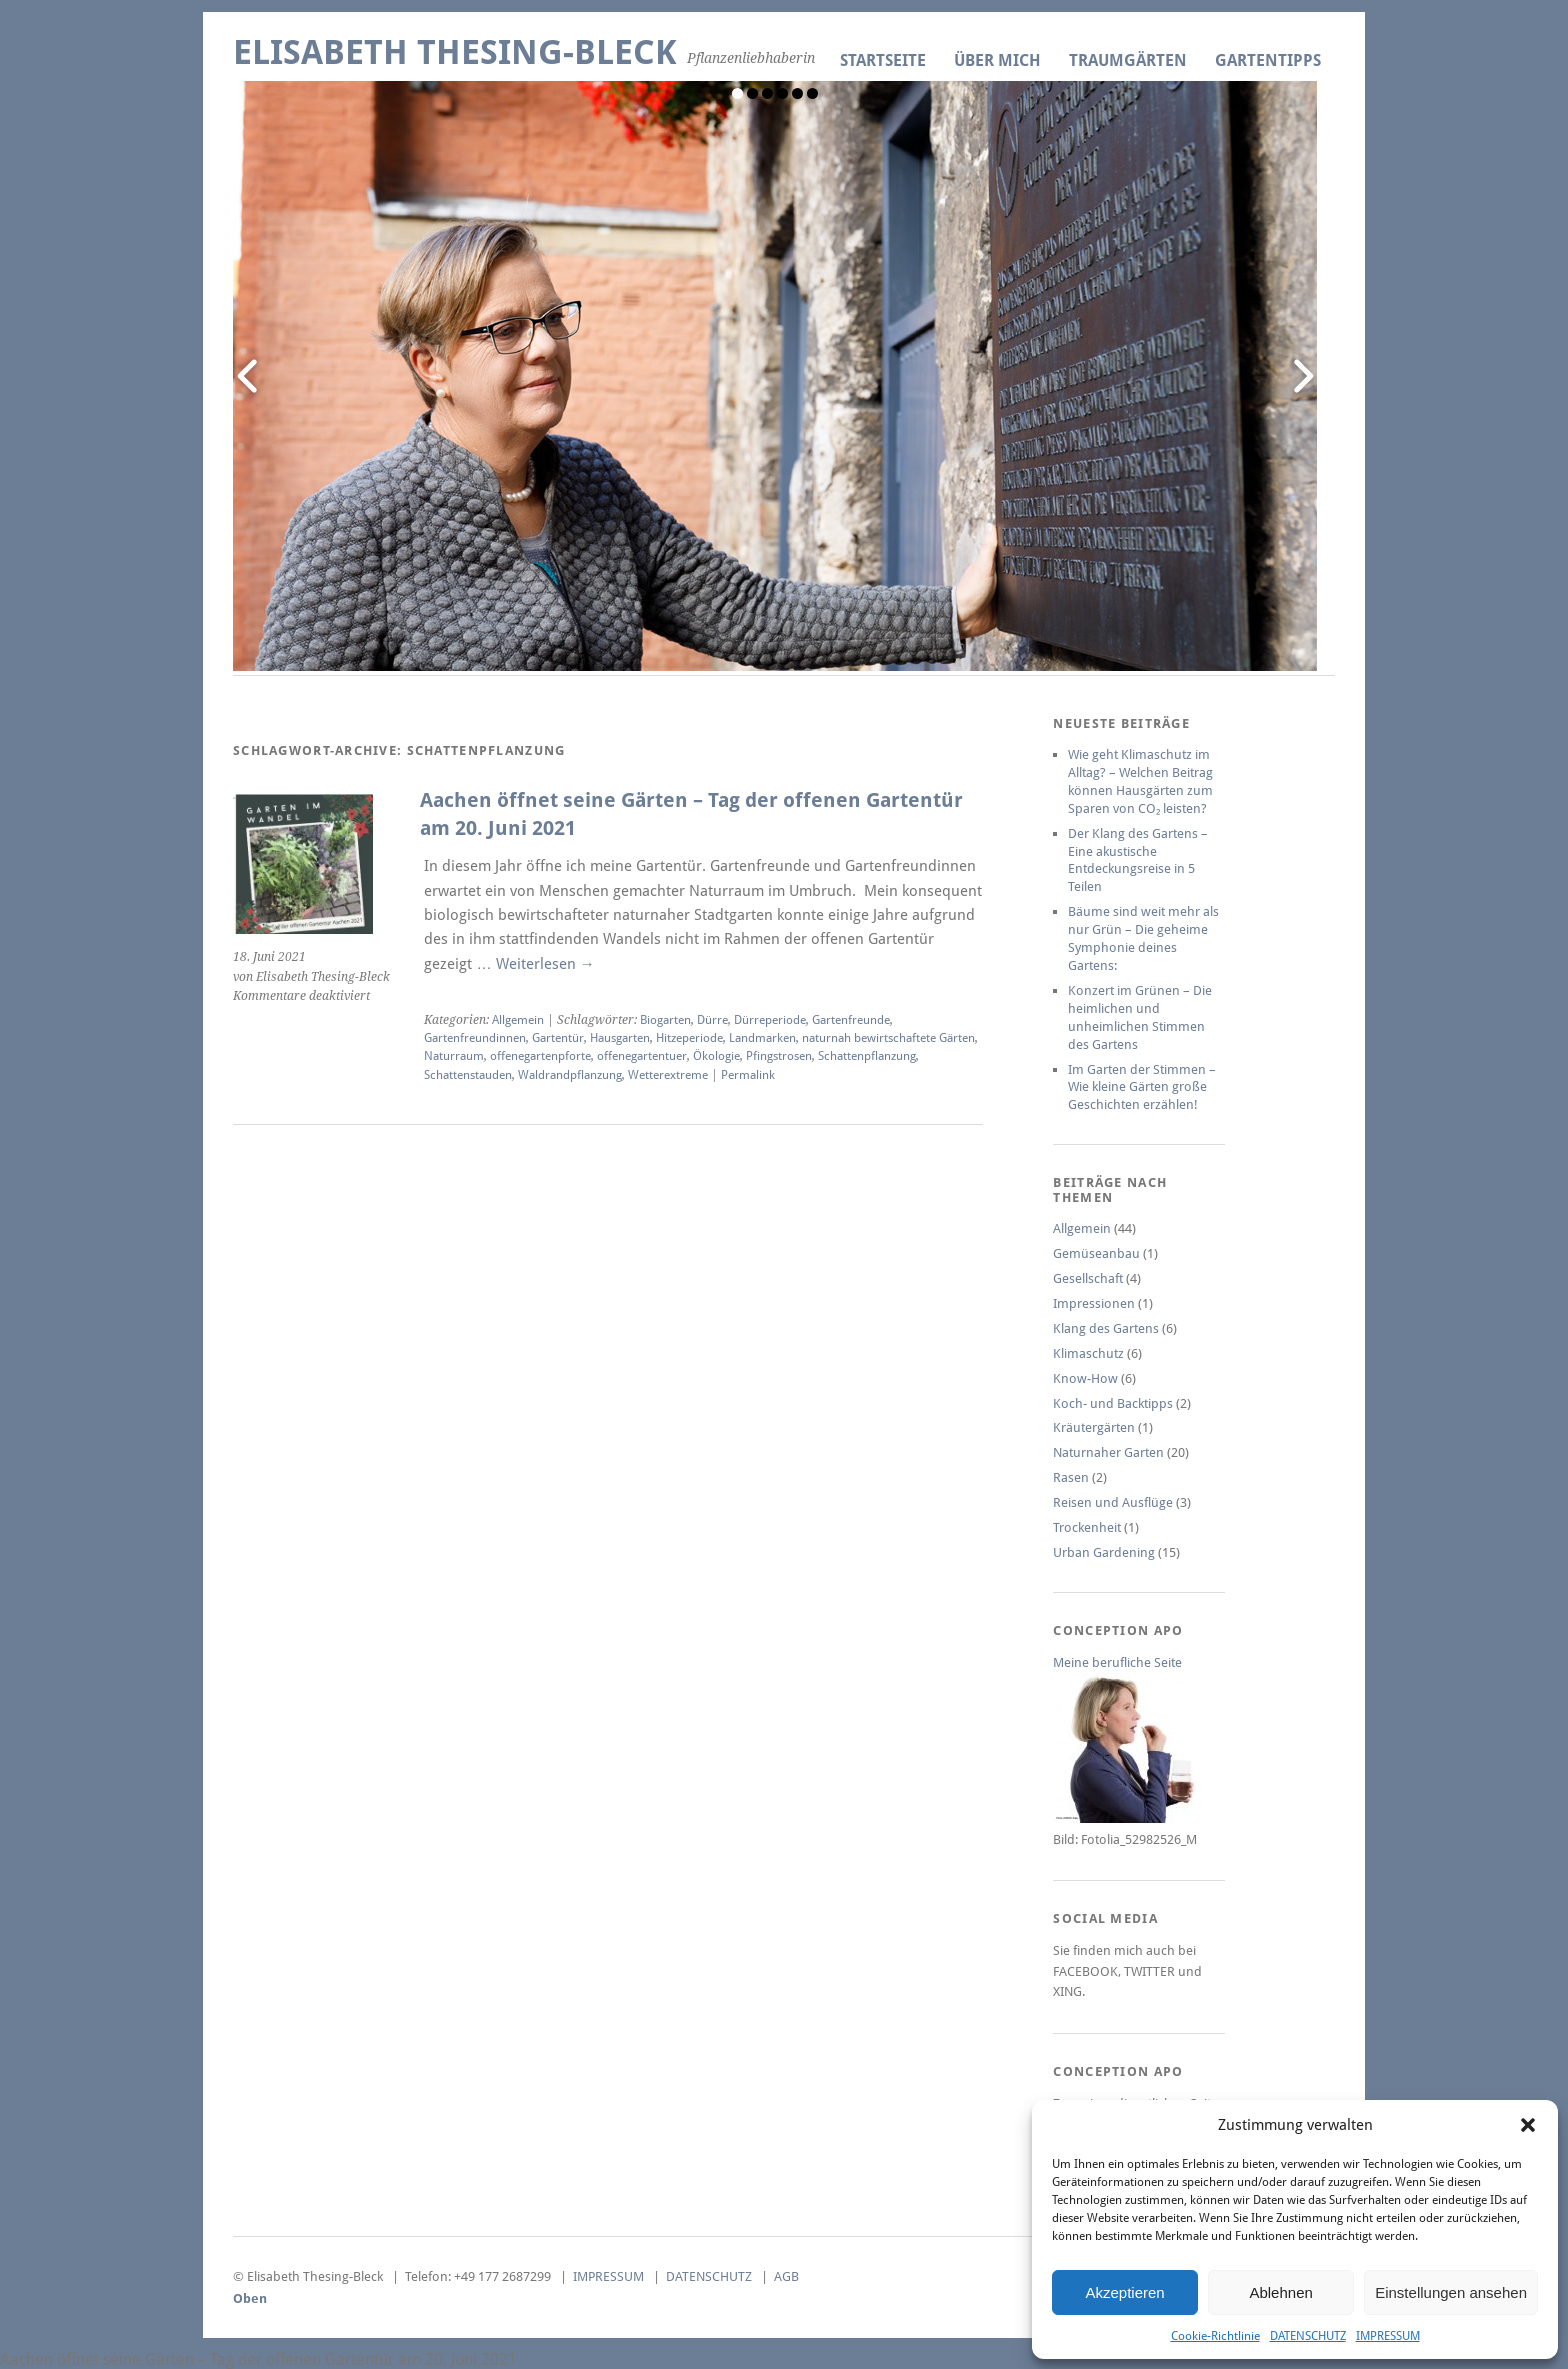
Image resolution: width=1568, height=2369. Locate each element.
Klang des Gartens (1106, 1328)
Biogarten (665, 1020)
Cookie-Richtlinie (1215, 2336)
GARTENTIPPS (1268, 60)
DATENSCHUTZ (1308, 2336)
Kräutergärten (1094, 1427)
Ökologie (716, 1056)
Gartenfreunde (851, 1020)
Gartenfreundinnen (475, 1038)
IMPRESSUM (1388, 2336)
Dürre (712, 1020)
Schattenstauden (468, 1075)
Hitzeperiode (689, 1038)
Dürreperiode (770, 1020)
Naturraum (454, 1056)
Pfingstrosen (779, 1056)
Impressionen (1094, 1303)
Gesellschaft (1088, 1278)
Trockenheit (1087, 1527)
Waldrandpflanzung (570, 1075)
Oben (250, 2298)
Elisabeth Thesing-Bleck (455, 52)
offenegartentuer (642, 1056)
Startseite (883, 60)
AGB (786, 2276)
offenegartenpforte (540, 1056)
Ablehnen (1280, 2292)
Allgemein (518, 1020)
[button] (1528, 2125)
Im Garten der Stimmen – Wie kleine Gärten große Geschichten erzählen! (1142, 1087)
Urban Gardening (1104, 1552)
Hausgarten (620, 1038)
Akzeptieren (1124, 2292)
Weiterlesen (545, 964)
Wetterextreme (668, 1075)
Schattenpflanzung (867, 1056)
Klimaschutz (1088, 1353)
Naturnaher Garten (1108, 1452)
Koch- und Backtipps (1113, 1403)
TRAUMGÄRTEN (1128, 60)
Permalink (748, 1075)
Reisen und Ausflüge (1113, 1502)
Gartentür (558, 1038)
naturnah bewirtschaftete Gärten (888, 1038)
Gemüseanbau (1096, 1253)
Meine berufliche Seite (1117, 1662)
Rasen (1071, 1477)
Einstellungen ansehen (1451, 2292)
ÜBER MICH (997, 60)
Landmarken (762, 1038)
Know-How (1085, 1378)
